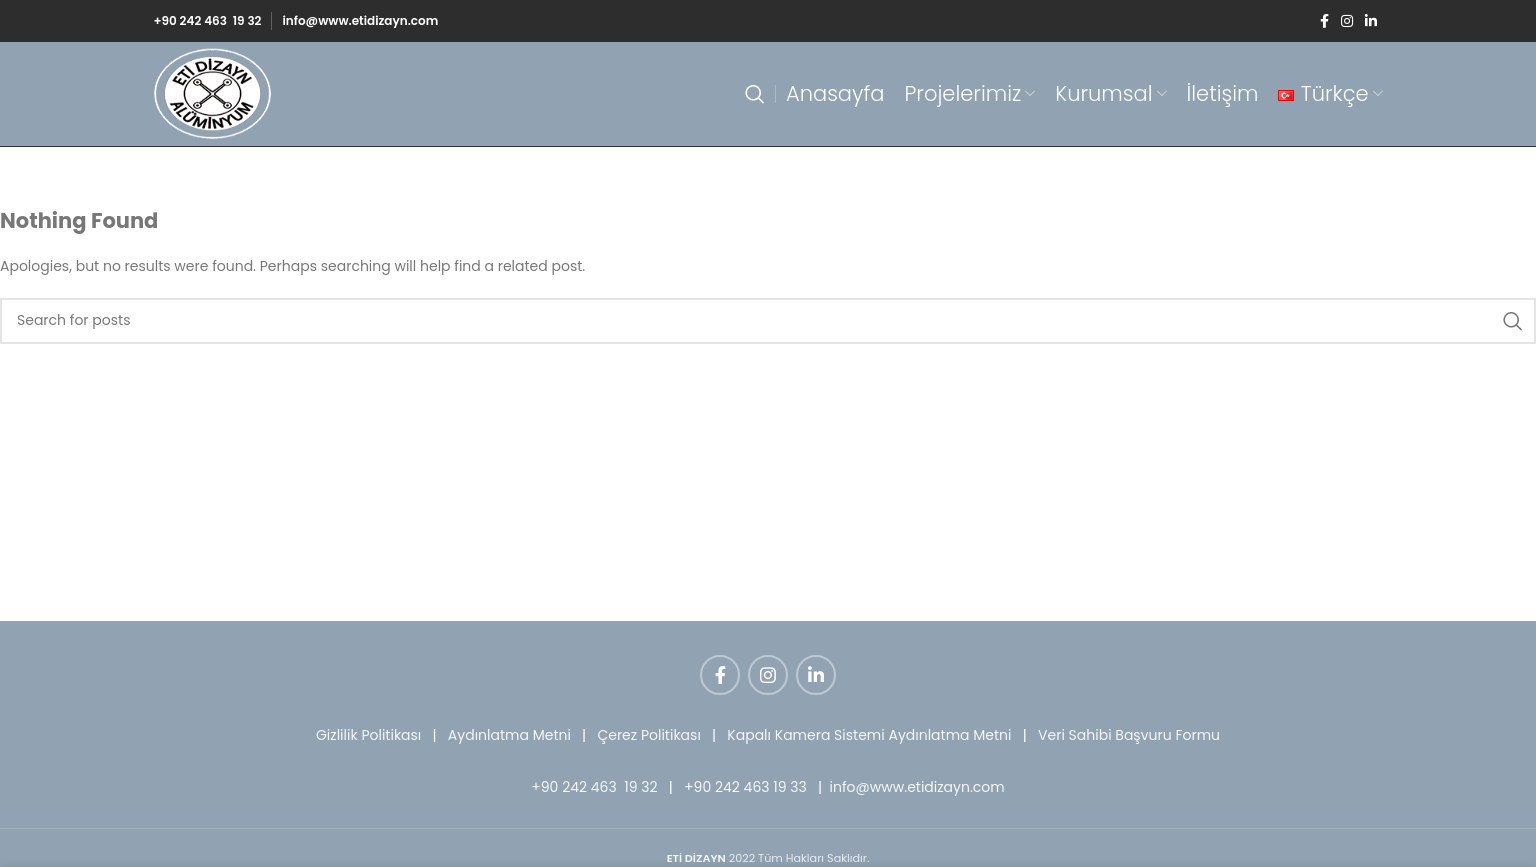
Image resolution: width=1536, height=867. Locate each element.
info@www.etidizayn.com (360, 20)
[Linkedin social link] (1371, 21)
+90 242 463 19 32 (207, 20)
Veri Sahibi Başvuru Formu (1129, 735)
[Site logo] (213, 93)
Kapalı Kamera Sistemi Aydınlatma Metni (869, 735)
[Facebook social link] (1324, 21)
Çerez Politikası (648, 735)
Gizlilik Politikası (368, 735)
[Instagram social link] (1347, 21)
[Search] (755, 94)
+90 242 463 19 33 (745, 787)
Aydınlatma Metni (509, 735)
